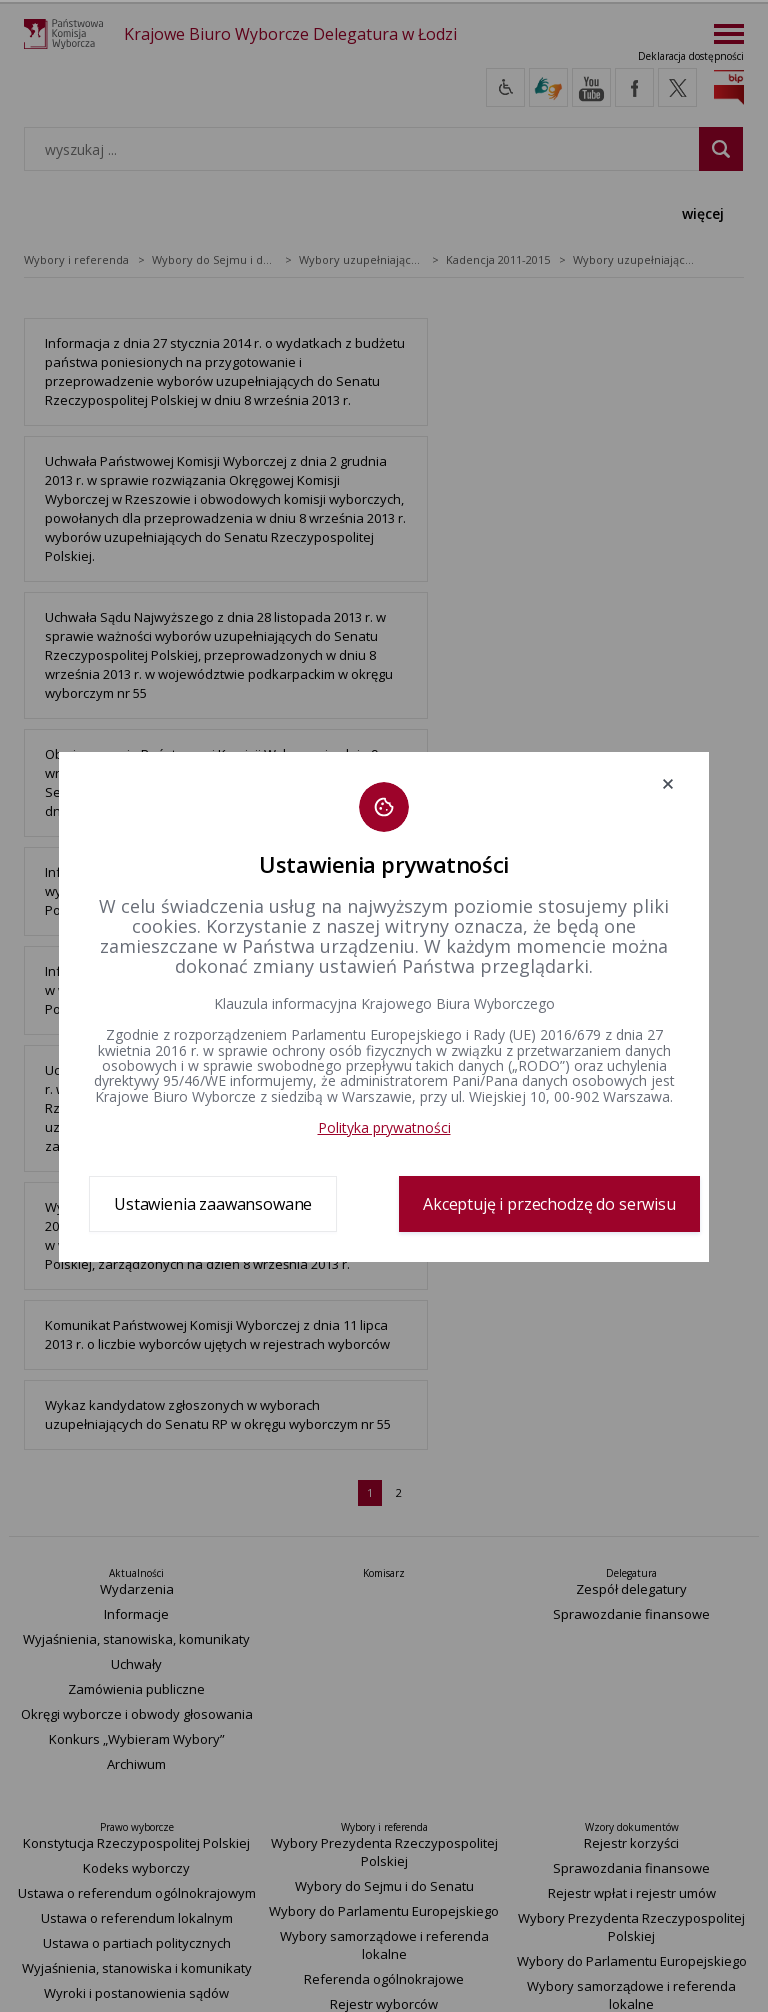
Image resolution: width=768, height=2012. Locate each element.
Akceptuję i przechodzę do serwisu (549, 1204)
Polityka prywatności (384, 1127)
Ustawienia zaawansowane (213, 1204)
